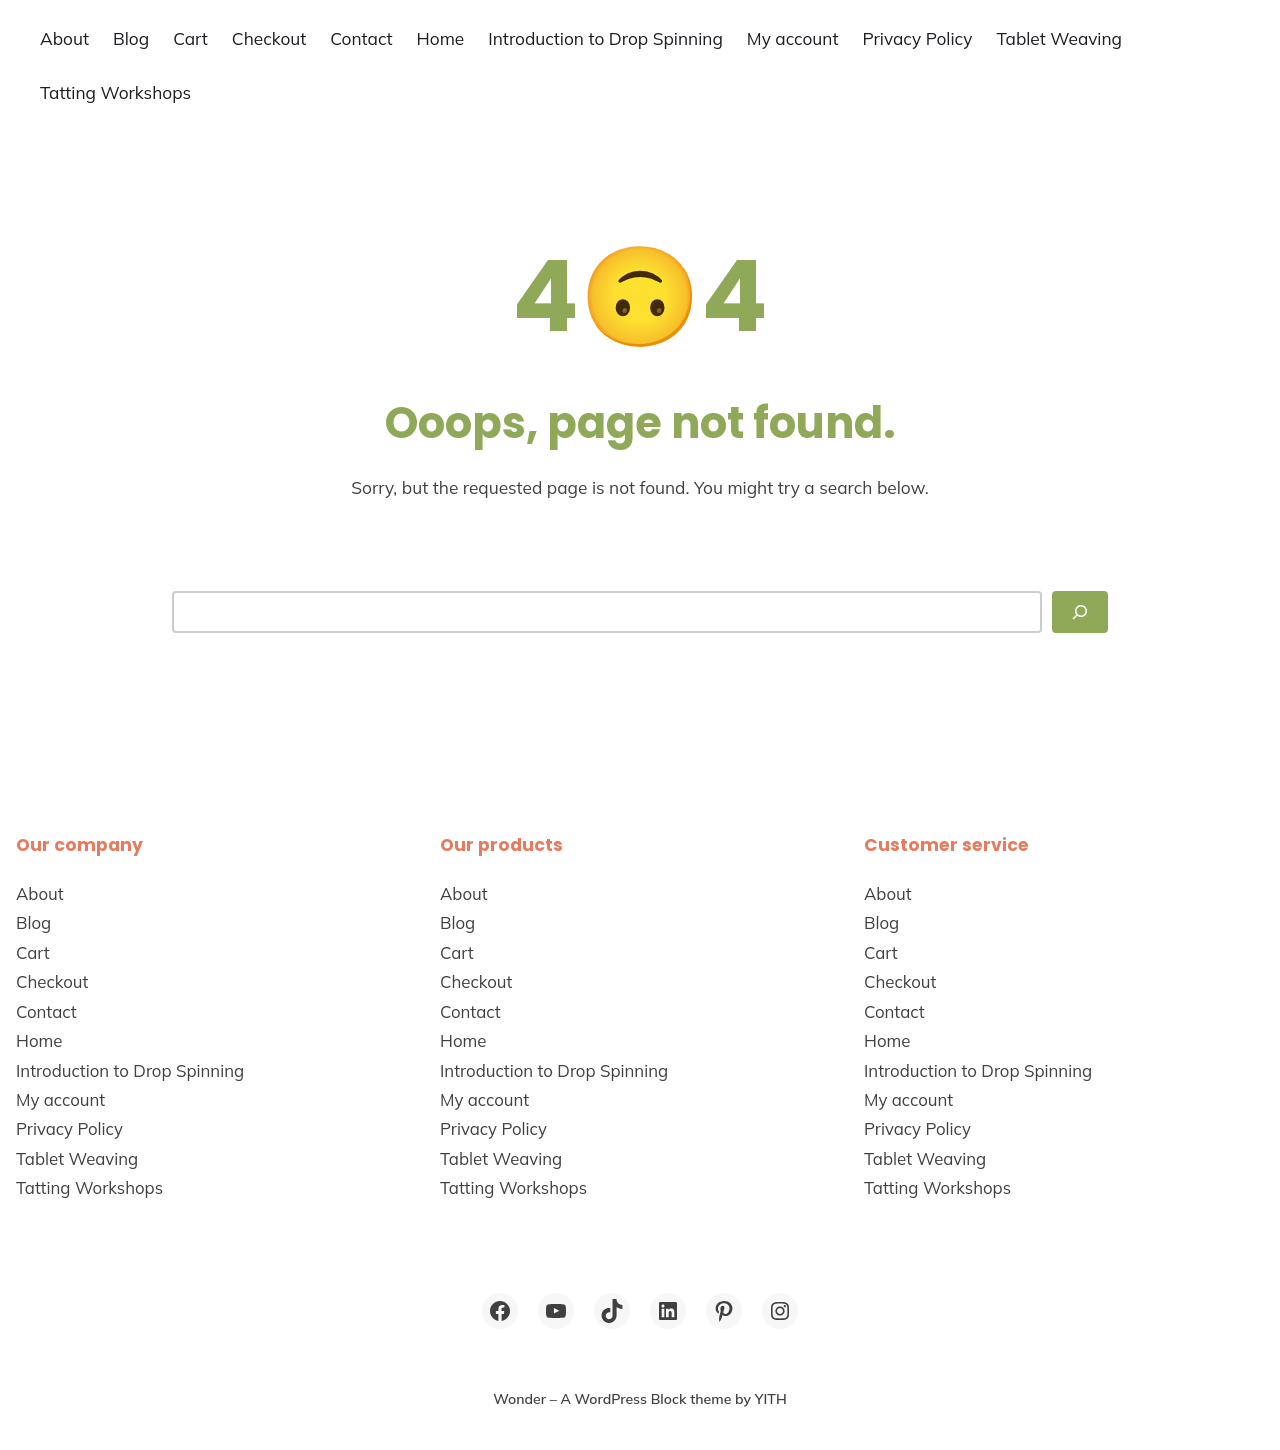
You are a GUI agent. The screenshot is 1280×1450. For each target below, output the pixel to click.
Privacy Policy (917, 38)
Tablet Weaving (1059, 38)
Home (441, 38)
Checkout (269, 38)
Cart (190, 38)
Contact (361, 38)
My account (793, 38)
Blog (131, 38)
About (64, 38)
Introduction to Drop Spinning (605, 38)
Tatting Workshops (115, 92)
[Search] (1080, 612)
